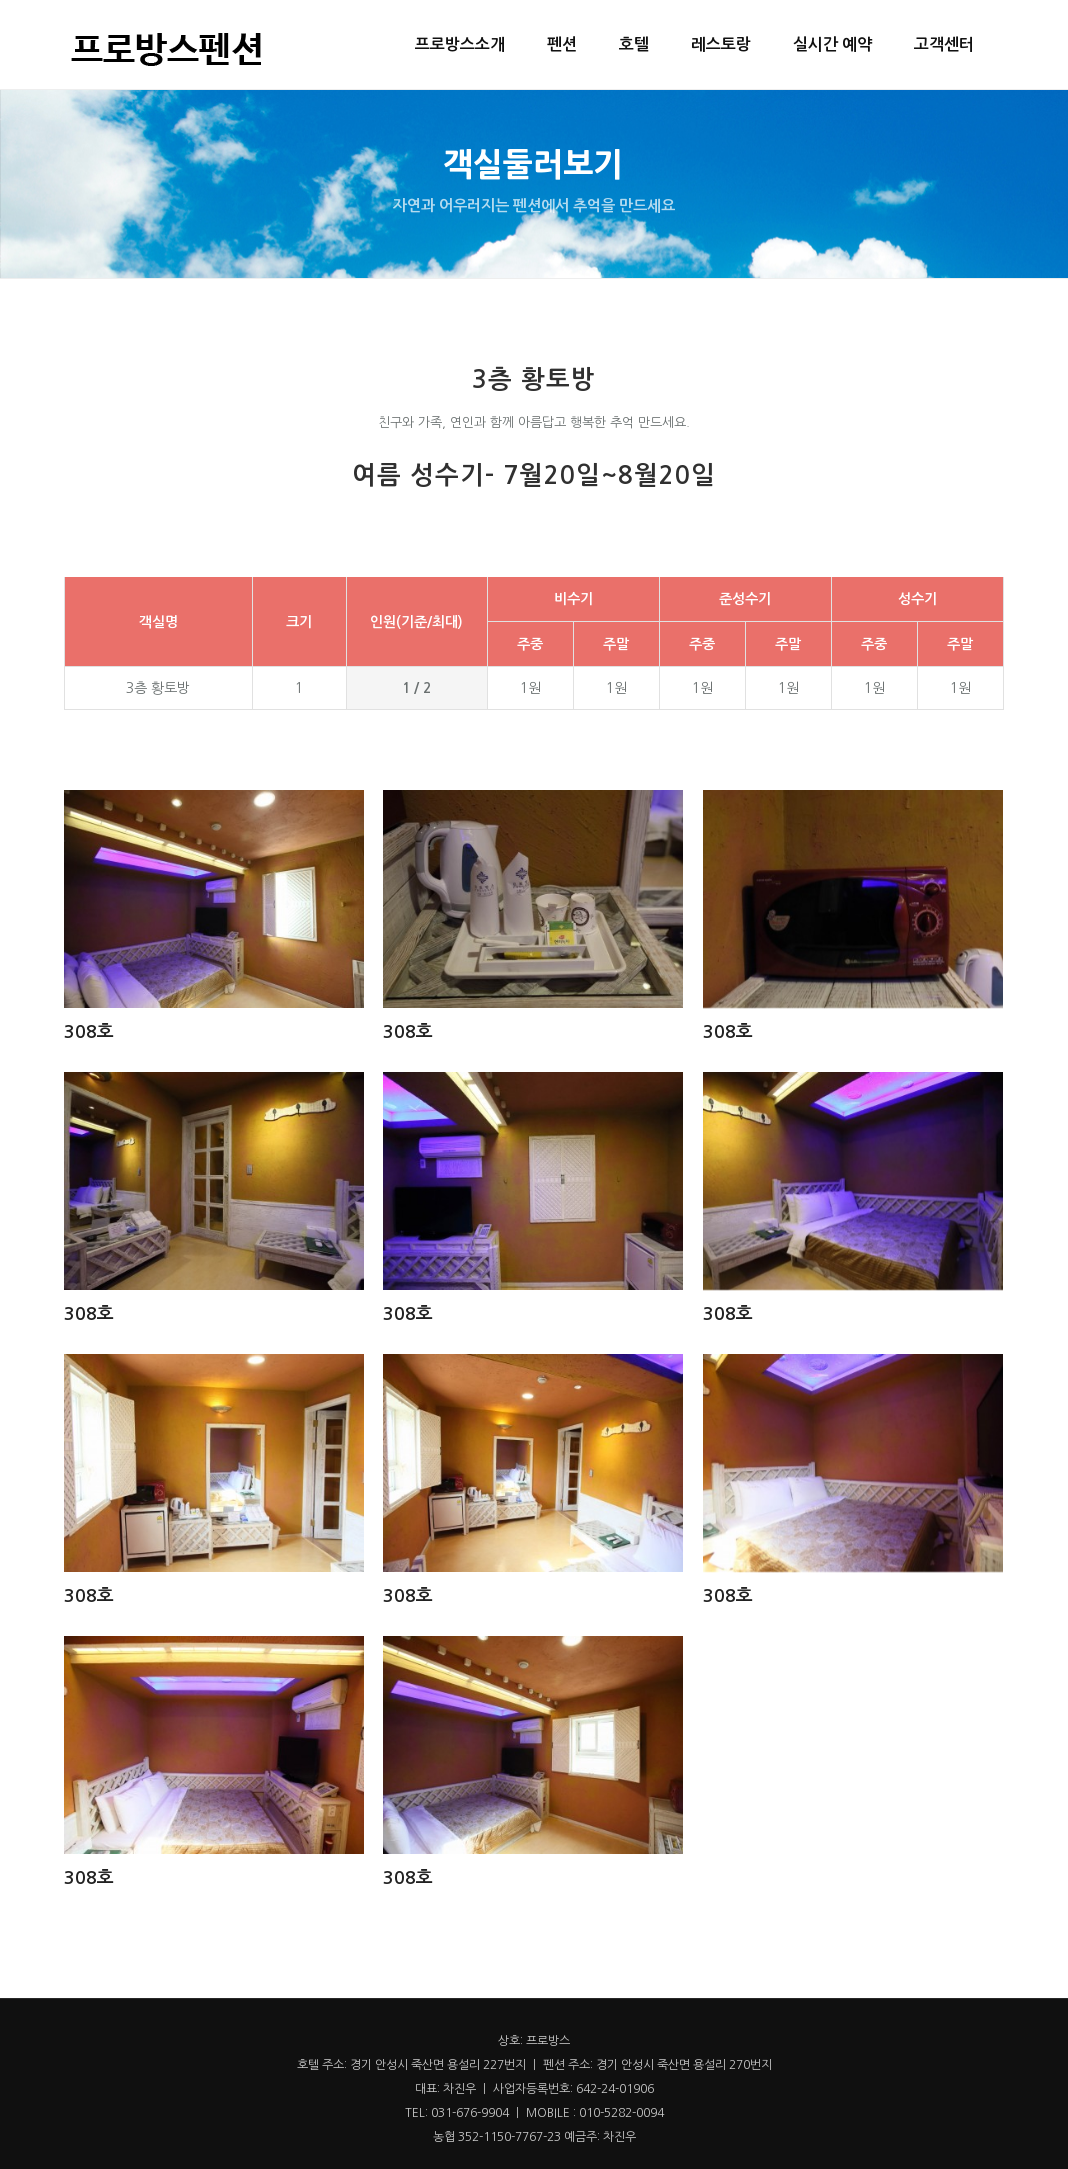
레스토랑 (721, 44)
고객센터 (944, 44)
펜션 (562, 44)
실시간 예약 (832, 44)
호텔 (634, 44)
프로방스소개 (460, 44)
